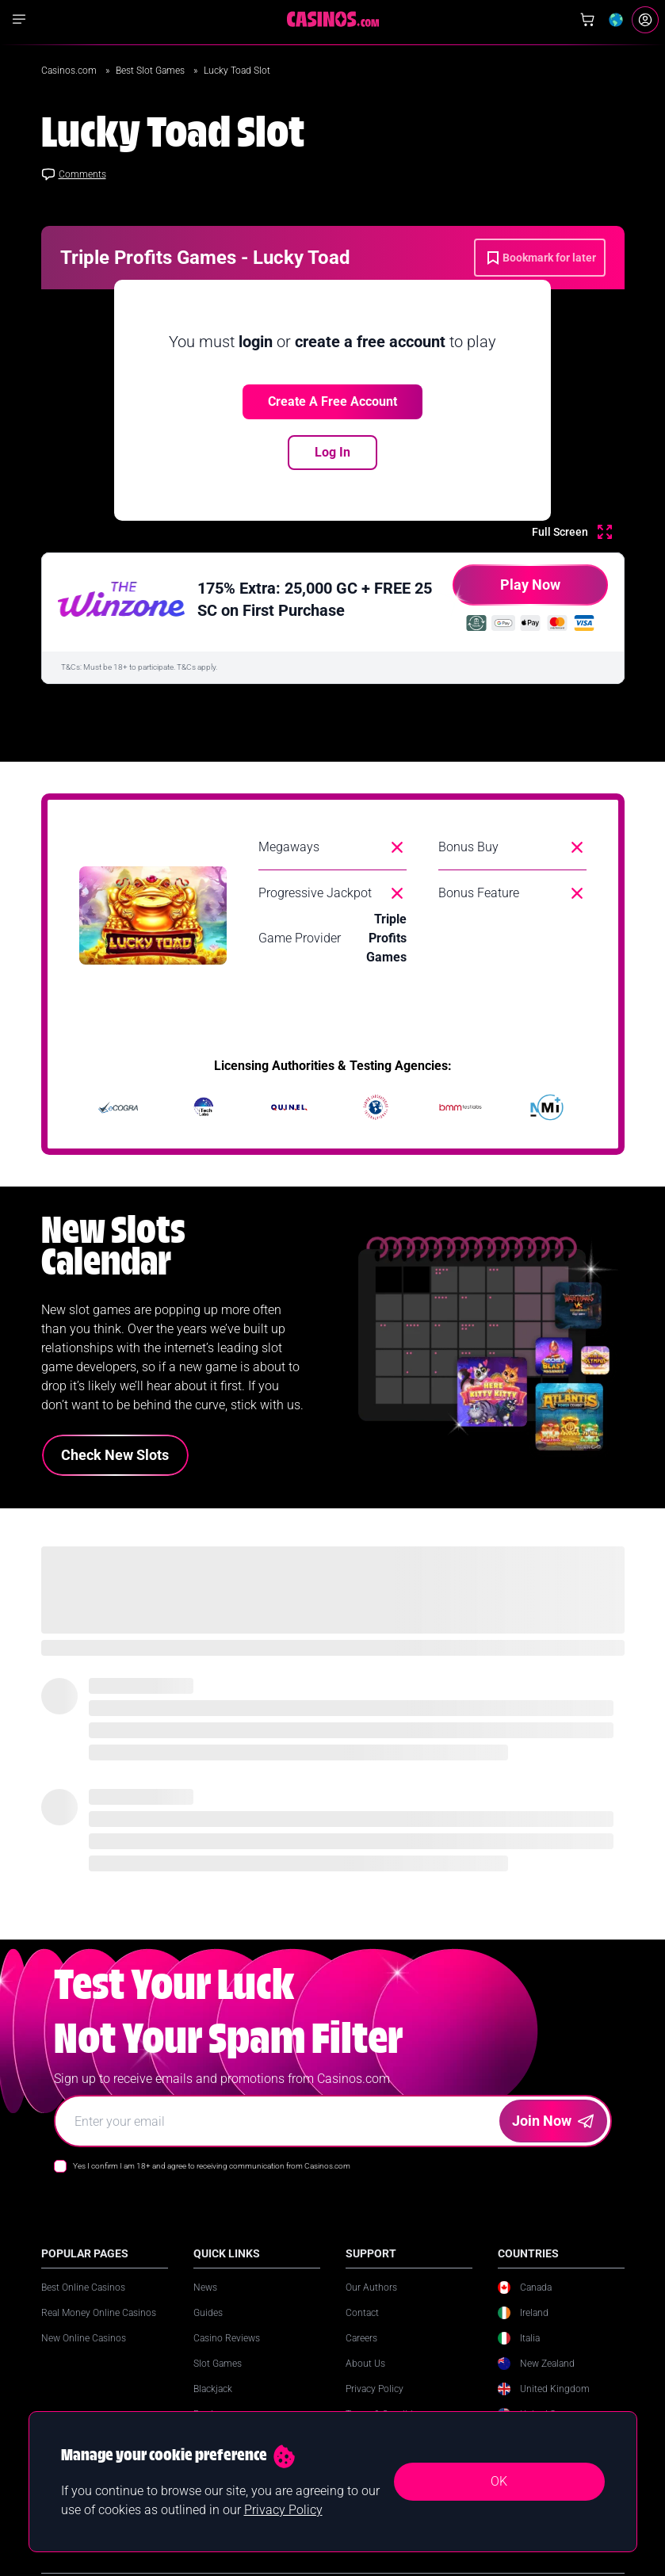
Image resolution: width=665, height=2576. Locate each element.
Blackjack (212, 2388)
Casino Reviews (226, 2338)
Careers (361, 2338)
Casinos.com (70, 70)
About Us (365, 2363)
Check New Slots (115, 1455)
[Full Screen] (572, 532)
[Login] (645, 19)
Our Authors (371, 2287)
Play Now (506, 591)
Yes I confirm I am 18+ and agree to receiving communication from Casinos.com (211, 2165)
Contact (362, 2312)
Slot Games (217, 2363)
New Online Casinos (83, 2338)
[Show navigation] (19, 19)
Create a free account (332, 401)
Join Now (553, 2120)
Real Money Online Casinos (98, 2312)
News (205, 2287)
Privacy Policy (374, 2388)
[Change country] (616, 19)
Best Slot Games (151, 70)
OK (499, 2481)
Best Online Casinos (83, 2287)
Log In (332, 452)
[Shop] (587, 19)
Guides (208, 2312)
